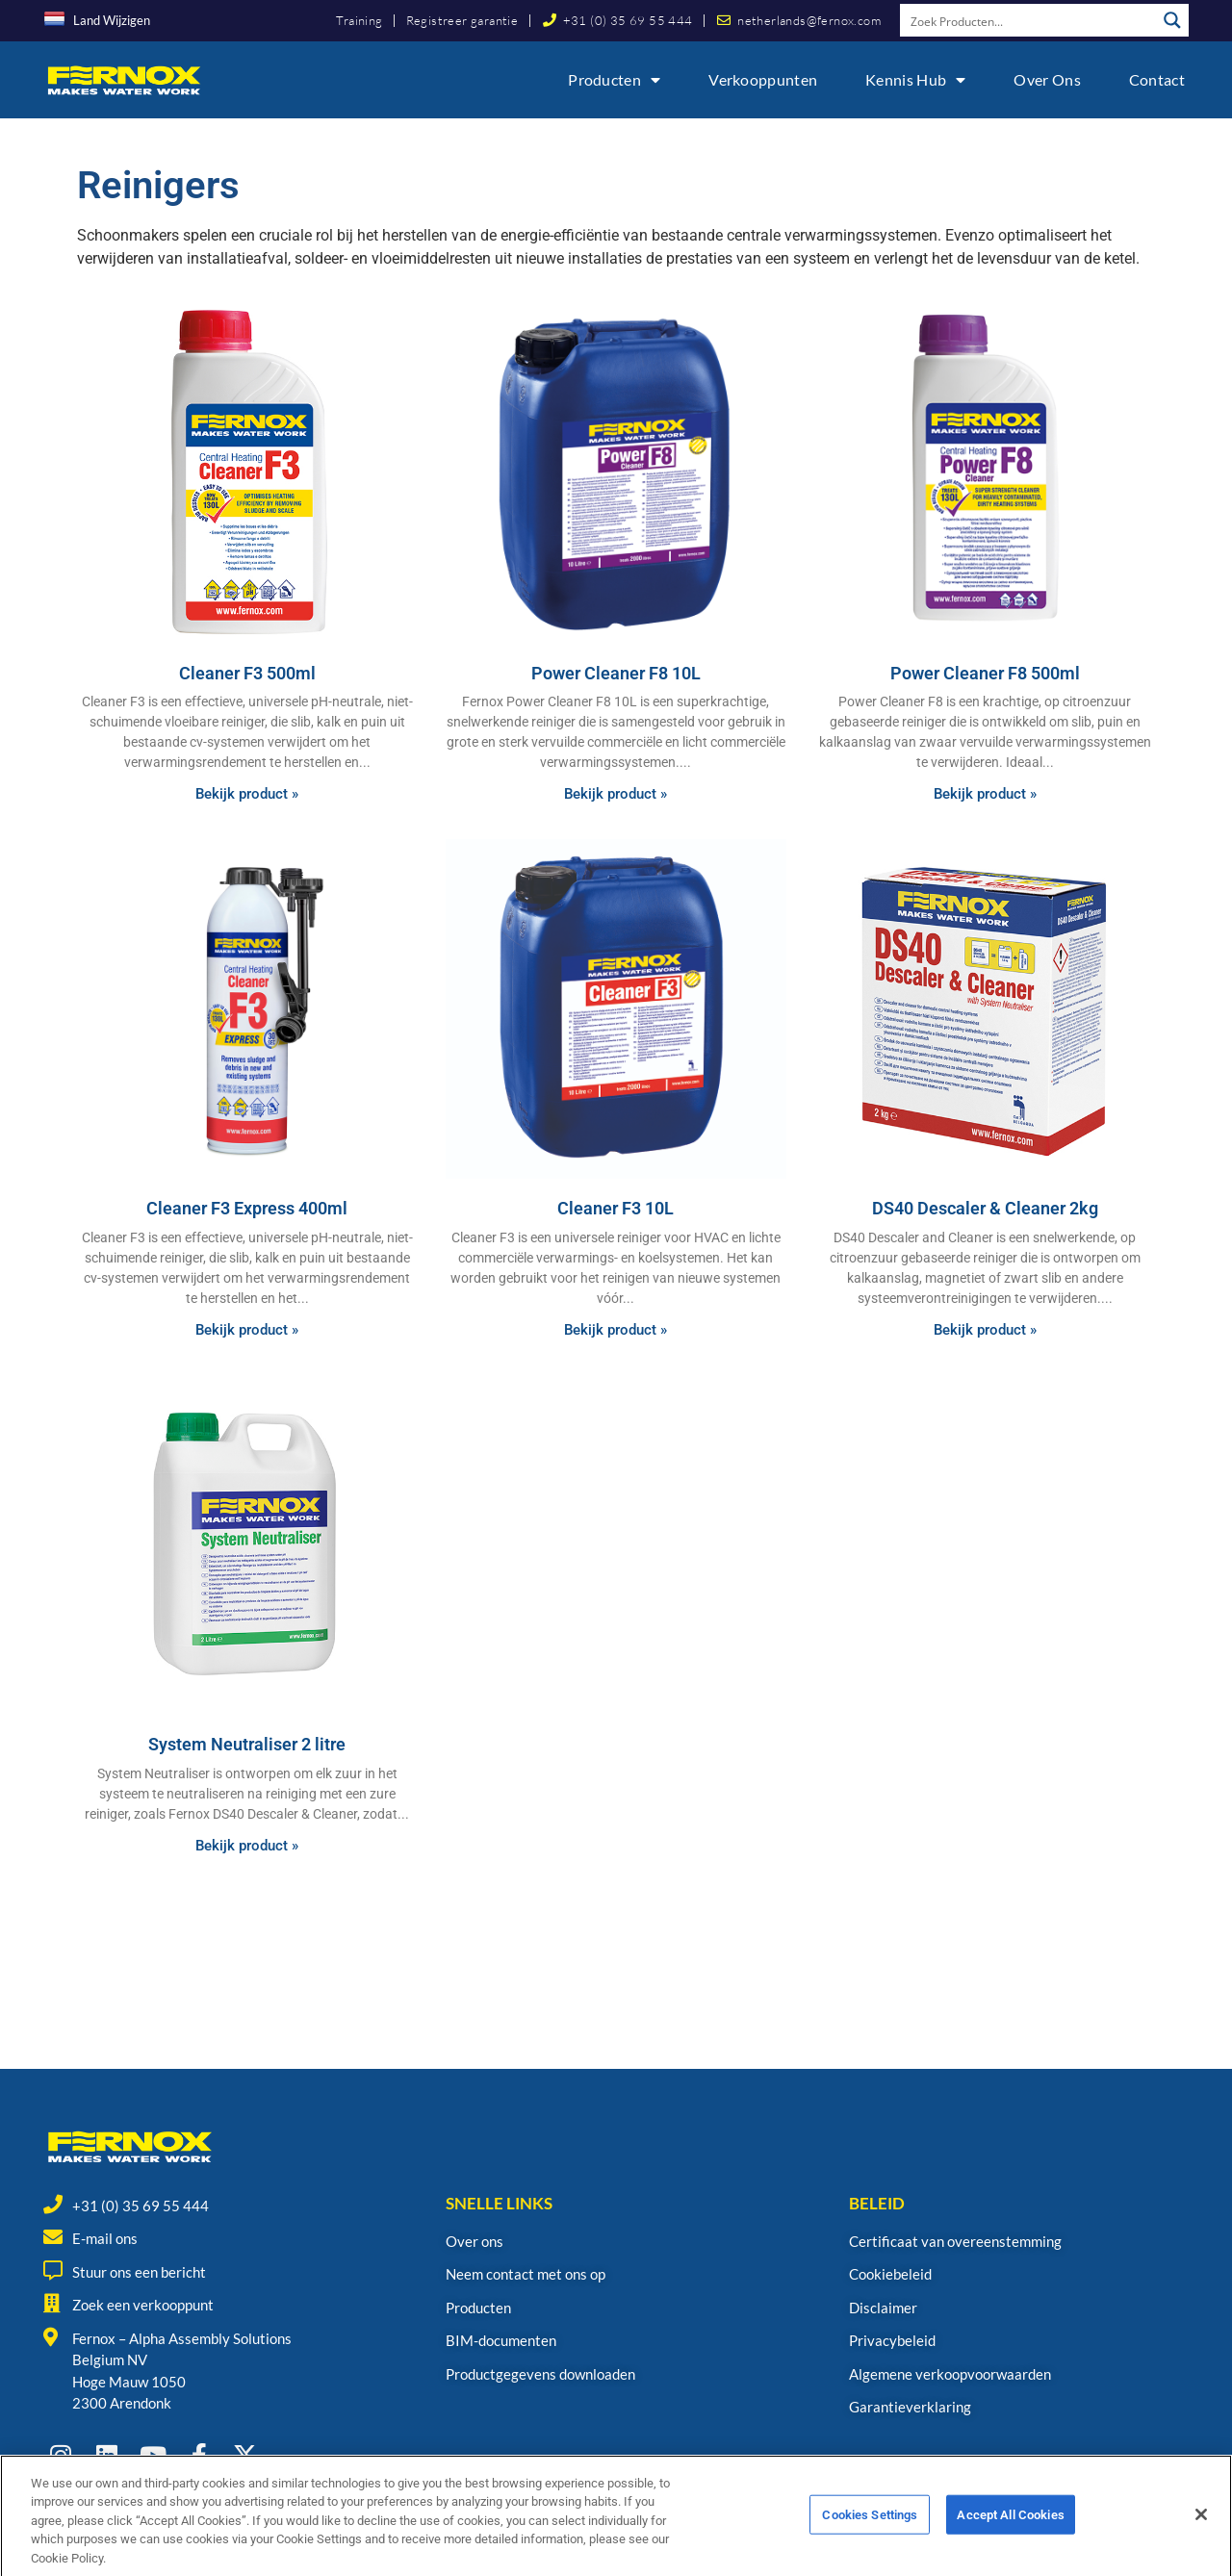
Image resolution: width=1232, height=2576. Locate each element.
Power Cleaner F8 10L (616, 673)
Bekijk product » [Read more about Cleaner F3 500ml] (246, 794)
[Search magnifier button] (1172, 20)
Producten (614, 80)
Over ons (1047, 79)
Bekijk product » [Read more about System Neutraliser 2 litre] (246, 1845)
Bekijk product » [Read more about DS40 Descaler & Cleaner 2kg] (985, 1330)
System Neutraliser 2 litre (247, 1744)
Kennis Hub (915, 80)
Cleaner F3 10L (615, 1208)
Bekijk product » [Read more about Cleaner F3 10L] (615, 1330)
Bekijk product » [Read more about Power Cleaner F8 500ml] (985, 794)
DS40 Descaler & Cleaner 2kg (985, 1208)
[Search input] (1029, 20)
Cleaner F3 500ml (247, 673)
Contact (1157, 79)
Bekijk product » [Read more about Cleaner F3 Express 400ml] (246, 1330)
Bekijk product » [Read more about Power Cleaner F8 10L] (615, 794)
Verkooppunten (762, 79)
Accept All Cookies (1010, 2536)
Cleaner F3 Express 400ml (246, 1208)
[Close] (1201, 2536)
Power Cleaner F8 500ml (985, 673)
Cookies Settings (869, 2536)
